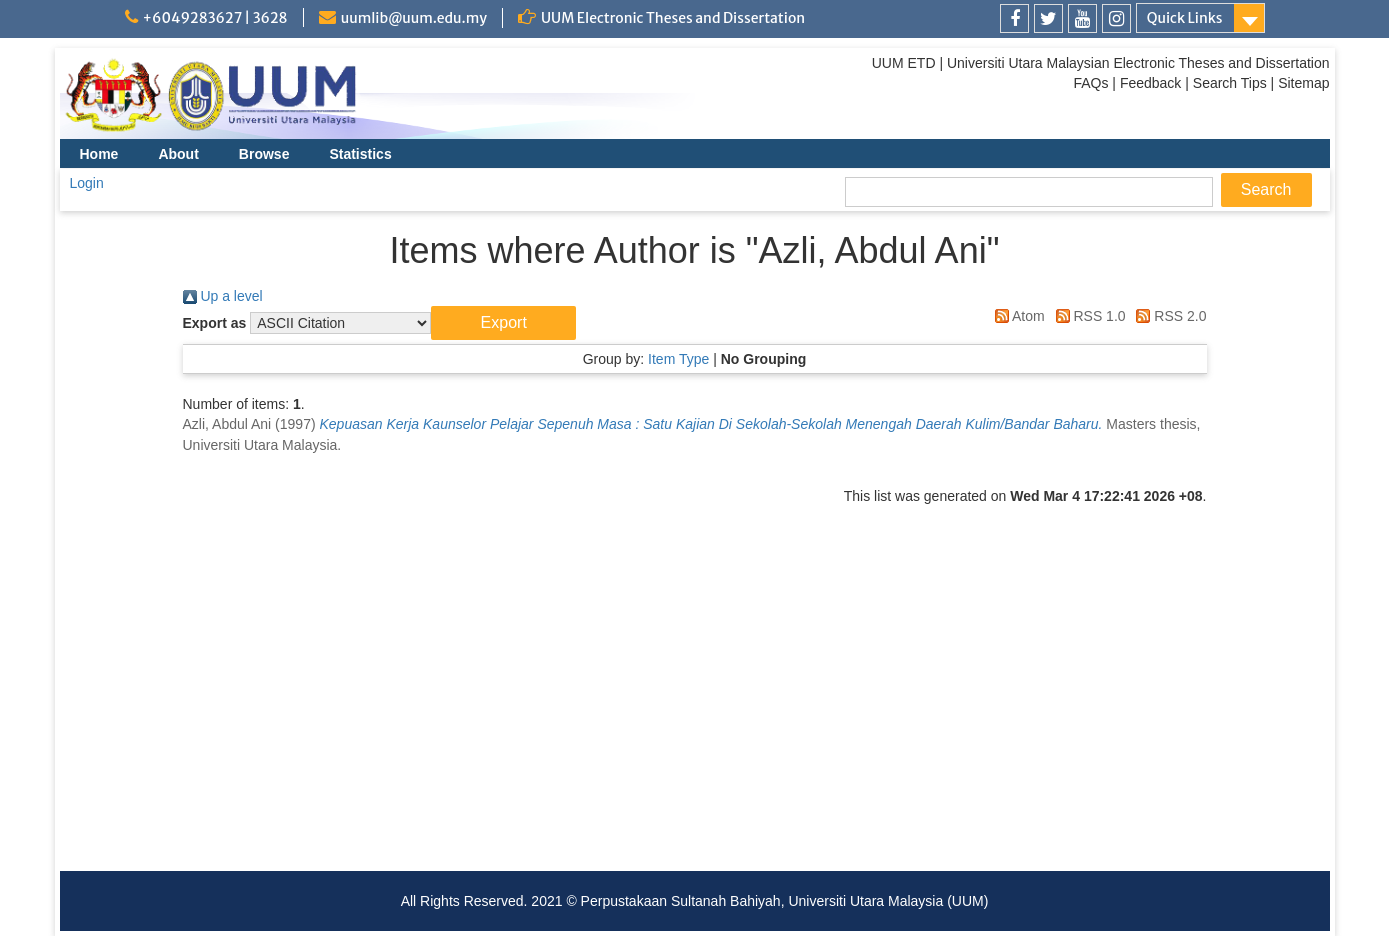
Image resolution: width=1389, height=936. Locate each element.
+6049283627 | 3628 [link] (215, 18)
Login (87, 183)
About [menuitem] (178, 154)
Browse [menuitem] (264, 154)
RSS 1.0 (1087, 316)
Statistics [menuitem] (360, 154)
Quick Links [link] (1185, 18)
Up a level (223, 296)
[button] (503, 323)
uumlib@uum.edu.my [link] (414, 18)
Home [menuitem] (99, 154)
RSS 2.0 (1167, 316)
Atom (1016, 316)
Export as (215, 323)
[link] (1014, 18)
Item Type (678, 359)
